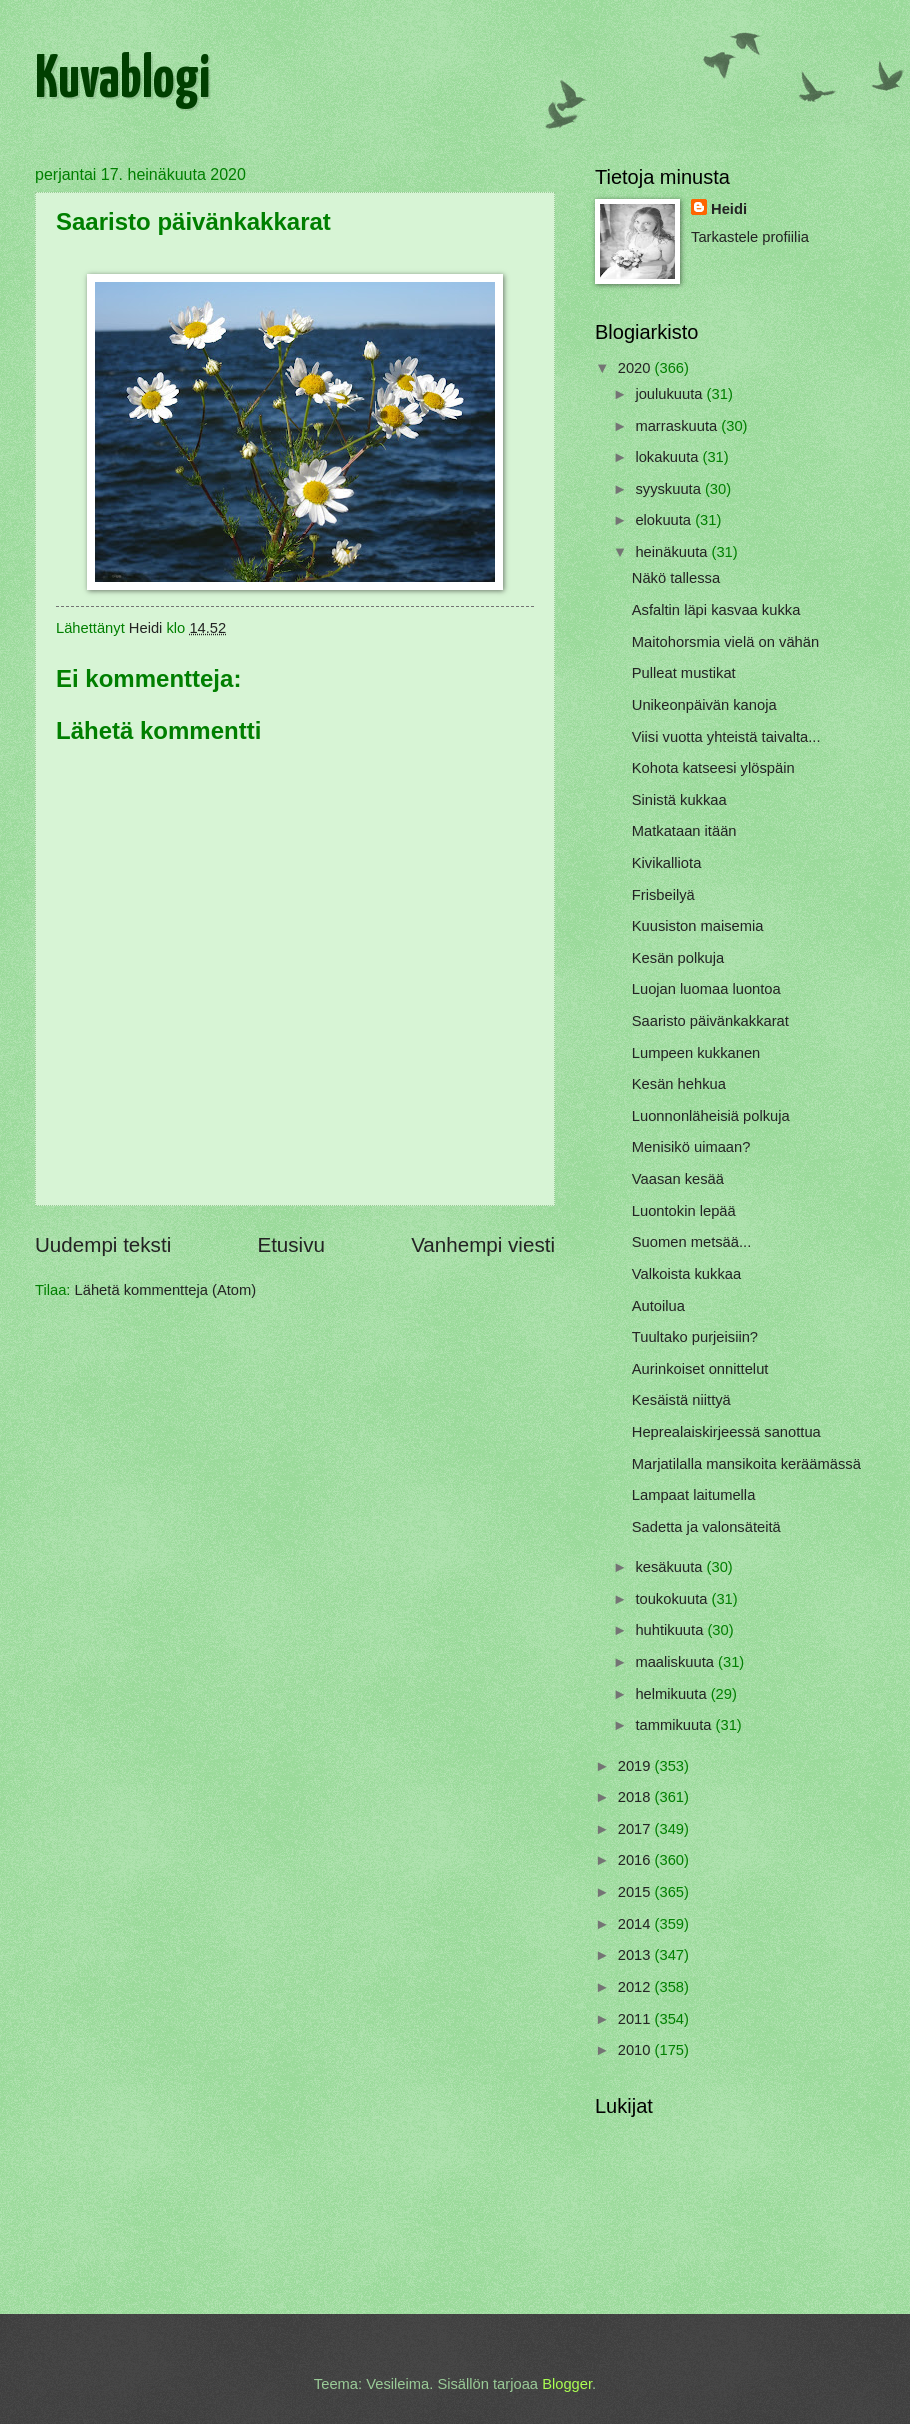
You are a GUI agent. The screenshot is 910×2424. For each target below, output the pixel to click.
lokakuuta (668, 457)
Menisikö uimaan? (691, 1147)
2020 (636, 368)
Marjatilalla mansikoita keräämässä (746, 1464)
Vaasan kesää (678, 1179)
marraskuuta (678, 426)
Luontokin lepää (684, 1211)
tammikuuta (675, 1725)
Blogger (567, 2384)
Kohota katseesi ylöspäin (713, 768)
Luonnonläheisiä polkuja (711, 1116)
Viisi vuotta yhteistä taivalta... (726, 737)
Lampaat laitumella (694, 1495)
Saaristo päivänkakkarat (710, 1021)
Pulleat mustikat (684, 673)
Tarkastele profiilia (750, 237)
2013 (636, 1955)
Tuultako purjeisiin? (695, 1337)
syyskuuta (670, 489)
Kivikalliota (667, 863)
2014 (636, 1924)
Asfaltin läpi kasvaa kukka (716, 610)
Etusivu (291, 1244)
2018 (636, 1797)
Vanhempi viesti (483, 1244)
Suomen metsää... (691, 1242)
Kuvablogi (122, 81)
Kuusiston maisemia (698, 926)
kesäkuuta (670, 1567)
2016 (636, 1860)
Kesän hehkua (679, 1084)
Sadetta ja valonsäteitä (706, 1527)
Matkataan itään (684, 831)
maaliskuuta (676, 1662)
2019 (636, 1766)
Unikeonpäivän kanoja (704, 705)
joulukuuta (670, 394)
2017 (636, 1829)
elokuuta (665, 520)
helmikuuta (672, 1694)
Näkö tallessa (676, 578)
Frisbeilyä (663, 895)
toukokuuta (673, 1599)
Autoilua (658, 1306)
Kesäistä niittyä (681, 1400)
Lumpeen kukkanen (696, 1053)
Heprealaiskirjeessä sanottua (726, 1432)
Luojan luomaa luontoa (706, 989)
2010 (636, 2050)
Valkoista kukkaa (686, 1274)
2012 (636, 1987)
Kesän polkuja (678, 958)
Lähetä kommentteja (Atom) (166, 1290)
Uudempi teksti (103, 1244)
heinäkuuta (673, 552)
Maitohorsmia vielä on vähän (725, 642)
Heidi (729, 209)
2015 (636, 1892)
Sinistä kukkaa (679, 800)
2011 (636, 2019)
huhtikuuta (671, 1630)
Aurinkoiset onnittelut (700, 1369)
